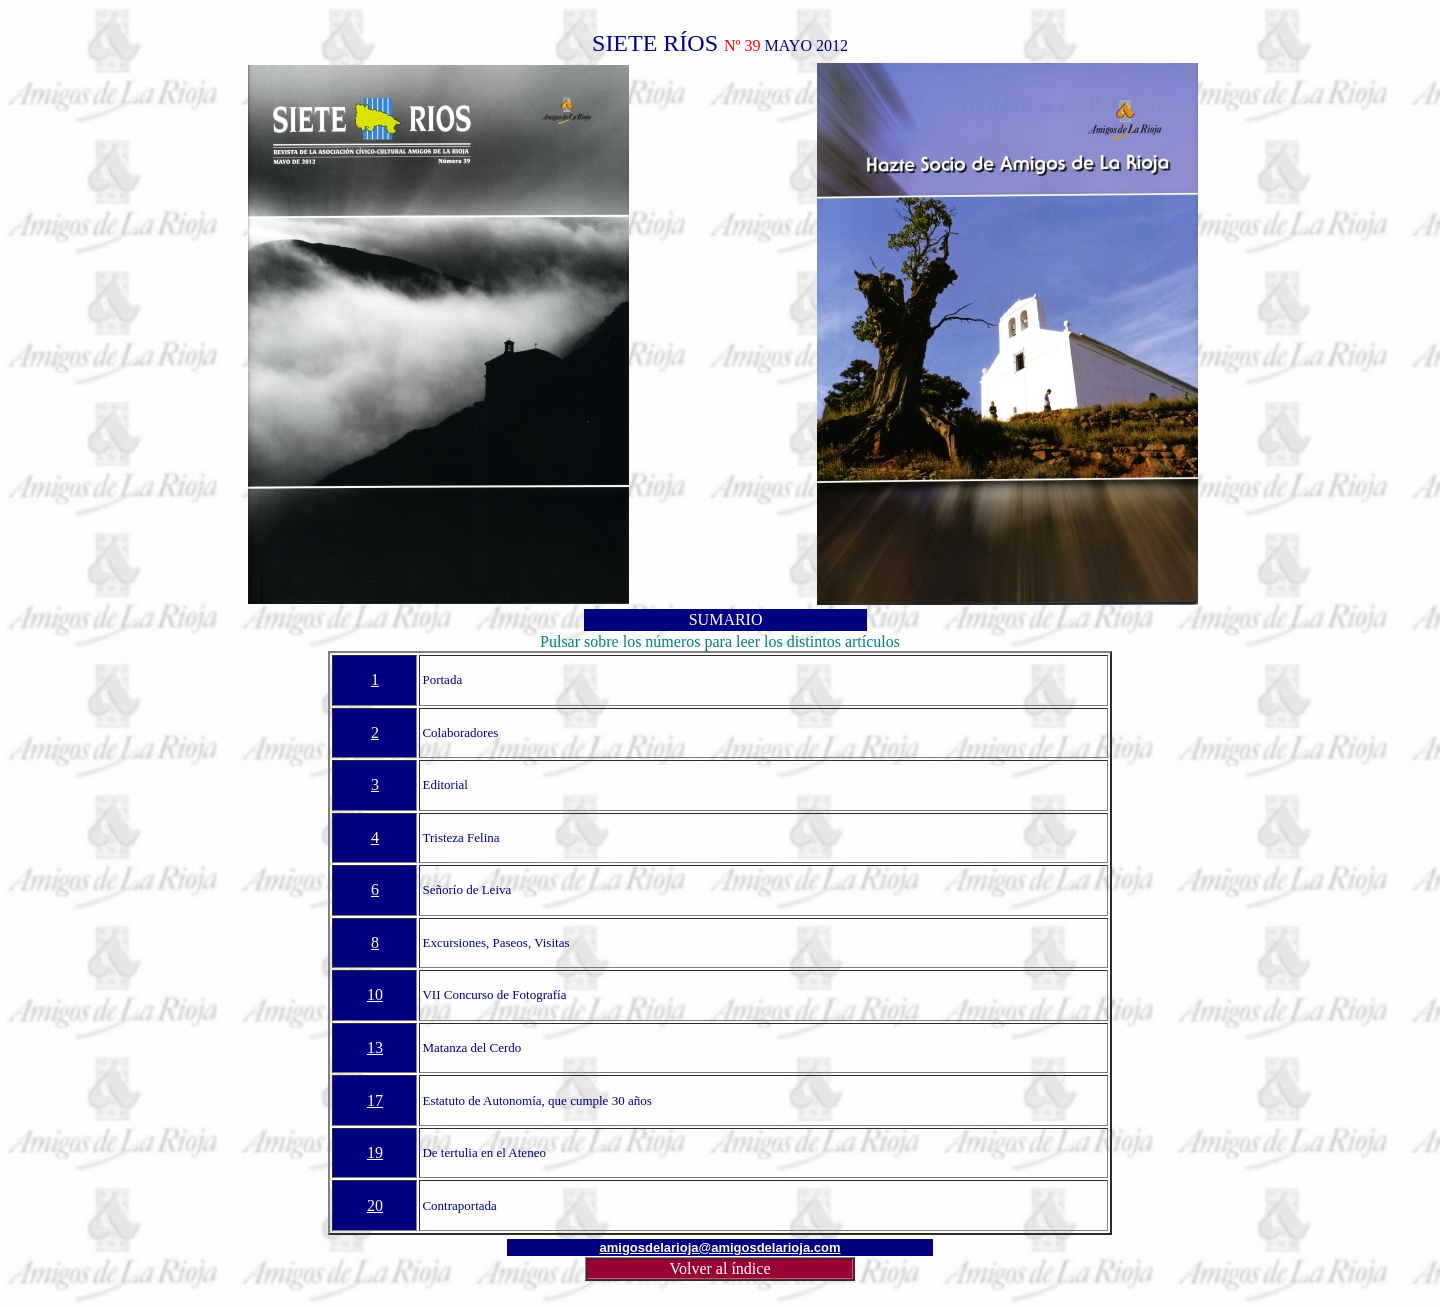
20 (375, 1205)
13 (375, 1047)
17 (375, 1100)
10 (375, 994)
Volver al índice (719, 1268)
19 (375, 1152)
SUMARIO (726, 619)
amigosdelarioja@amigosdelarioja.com (720, 1247)
